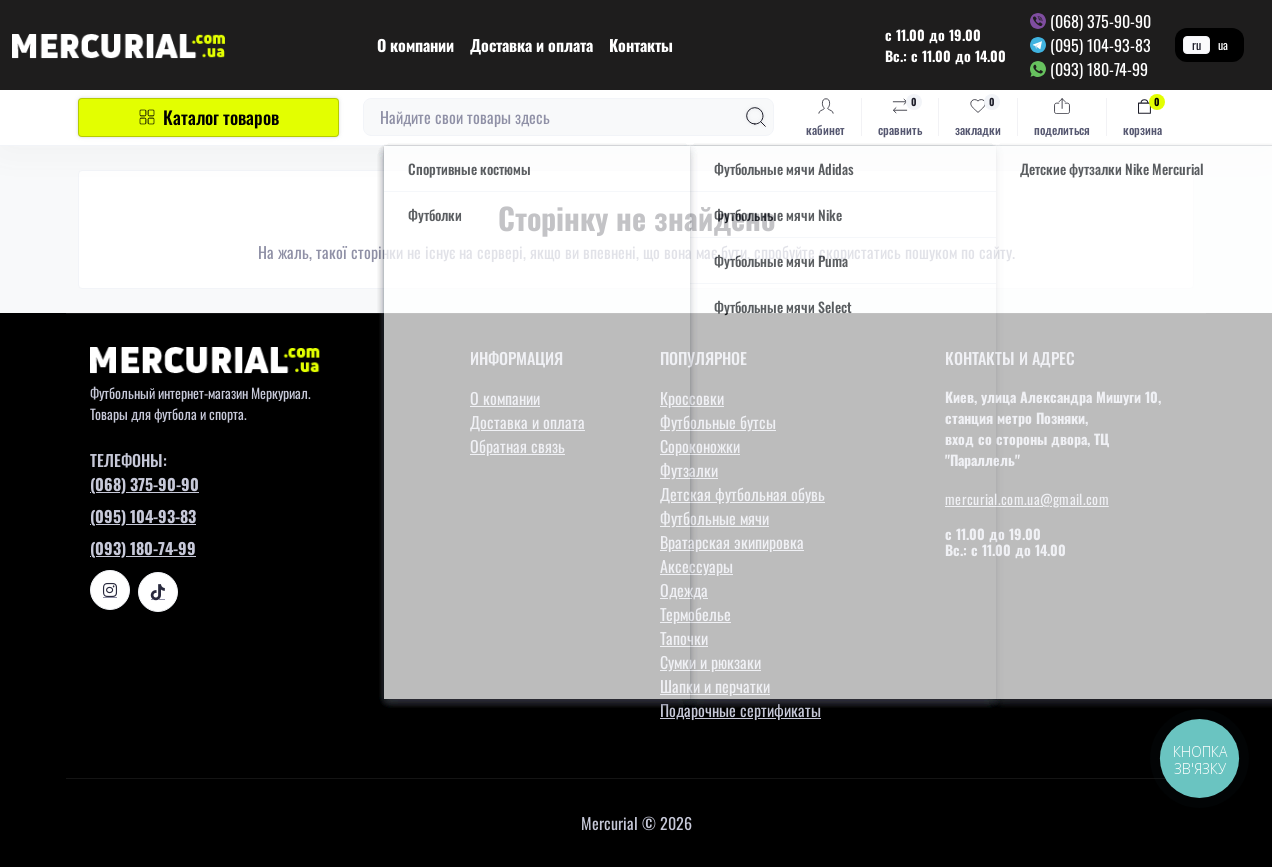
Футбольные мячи (714, 518)
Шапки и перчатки (715, 686)
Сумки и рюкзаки (710, 662)
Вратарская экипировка (732, 542)
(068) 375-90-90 (1100, 21)
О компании (415, 45)
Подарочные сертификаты (740, 710)
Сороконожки (700, 446)
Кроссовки (692, 398)
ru (1196, 44)
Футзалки (689, 470)
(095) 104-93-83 (1100, 45)
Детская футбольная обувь (742, 494)
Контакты (641, 45)
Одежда (684, 590)
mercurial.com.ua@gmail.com (1027, 498)
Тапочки (684, 638)
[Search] (756, 117)
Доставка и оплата (531, 45)
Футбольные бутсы (718, 422)
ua (1223, 45)
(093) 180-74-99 (1099, 69)
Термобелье (695, 614)
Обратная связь (517, 446)
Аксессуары (696, 566)
